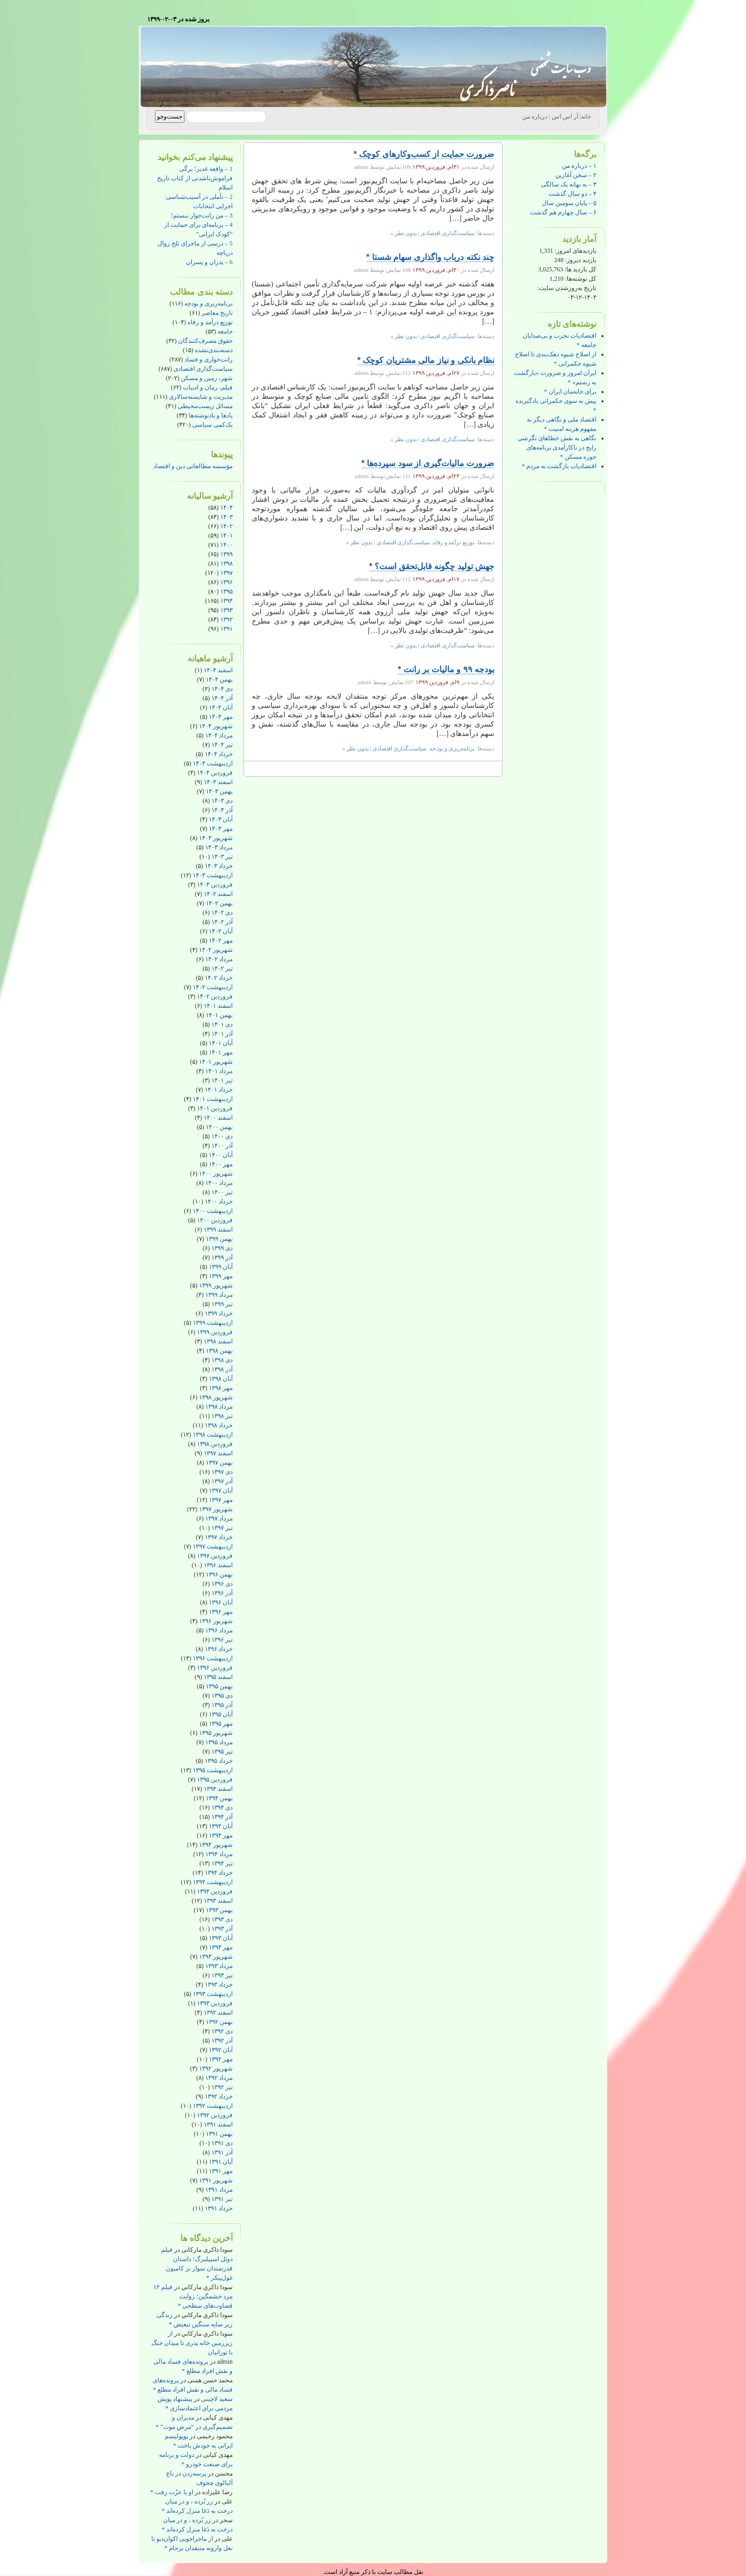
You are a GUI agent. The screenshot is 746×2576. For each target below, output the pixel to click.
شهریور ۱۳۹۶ (216, 1621)
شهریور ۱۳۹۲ (216, 2068)
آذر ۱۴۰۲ (222, 921)
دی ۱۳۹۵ (222, 1695)
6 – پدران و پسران (209, 262)
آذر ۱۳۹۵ (222, 1705)
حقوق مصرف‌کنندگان (205, 340)
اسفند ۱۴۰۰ (218, 1117)
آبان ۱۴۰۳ (221, 819)
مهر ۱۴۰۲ (221, 940)
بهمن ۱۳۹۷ (219, 1462)
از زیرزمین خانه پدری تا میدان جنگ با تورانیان (192, 2343)
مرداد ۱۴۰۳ (219, 847)
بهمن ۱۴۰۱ (219, 1015)
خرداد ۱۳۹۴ (219, 1872)
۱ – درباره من (579, 165)
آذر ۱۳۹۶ (222, 1593)
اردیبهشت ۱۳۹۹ (213, 1322)
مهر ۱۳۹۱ (221, 2171)
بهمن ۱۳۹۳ (219, 1910)
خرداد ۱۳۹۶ (219, 1649)
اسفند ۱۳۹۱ (218, 2124)
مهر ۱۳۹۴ (221, 1835)
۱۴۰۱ (226, 535)
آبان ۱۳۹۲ (221, 2049)
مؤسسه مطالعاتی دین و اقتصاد (193, 466)
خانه (586, 116)
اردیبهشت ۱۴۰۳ (213, 875)
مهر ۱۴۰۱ (221, 1052)
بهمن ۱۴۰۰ (219, 1127)
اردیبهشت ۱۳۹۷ (213, 1546)
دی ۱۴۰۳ (222, 800)
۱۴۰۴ (226, 507)
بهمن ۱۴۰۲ (219, 903)
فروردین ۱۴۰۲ (215, 996)
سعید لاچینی (217, 2399)
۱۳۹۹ (226, 554)
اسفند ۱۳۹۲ (218, 2012)
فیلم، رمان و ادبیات (208, 387)
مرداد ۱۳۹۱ (219, 2189)
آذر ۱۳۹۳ (222, 1928)
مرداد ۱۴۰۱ (219, 1071)
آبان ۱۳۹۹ (221, 1266)
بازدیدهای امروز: (574, 250)
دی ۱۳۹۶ (222, 1583)
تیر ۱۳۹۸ (222, 1416)
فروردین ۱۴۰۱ (215, 1108)
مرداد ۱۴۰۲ (219, 959)
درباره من (534, 116)
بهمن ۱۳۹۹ (219, 1238)
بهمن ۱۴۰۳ (219, 791)
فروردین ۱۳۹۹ (215, 1332)
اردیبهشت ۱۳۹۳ (213, 1994)
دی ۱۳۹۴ (222, 1807)
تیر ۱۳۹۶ (222, 1639)
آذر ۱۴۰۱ (222, 1033)
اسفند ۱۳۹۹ (218, 1229)
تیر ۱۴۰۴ (222, 744)
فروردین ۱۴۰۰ (215, 1220)
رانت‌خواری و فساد (208, 359)
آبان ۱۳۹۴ (221, 1826)
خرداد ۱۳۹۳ (219, 1984)
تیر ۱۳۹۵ (222, 1751)
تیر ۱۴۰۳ (222, 856)
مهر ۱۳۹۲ (221, 2059)
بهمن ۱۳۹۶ (219, 1574)
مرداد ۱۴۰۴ (219, 735)
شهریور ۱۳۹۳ (216, 1956)
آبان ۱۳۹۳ (221, 1938)
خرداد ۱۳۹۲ (219, 2096)
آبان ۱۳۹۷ (221, 1490)
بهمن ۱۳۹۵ (219, 1686)
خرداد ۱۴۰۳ (219, 866)
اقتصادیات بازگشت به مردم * (559, 466)
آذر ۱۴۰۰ (222, 1145)
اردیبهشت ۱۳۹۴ (213, 1882)
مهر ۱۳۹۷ (221, 1499)
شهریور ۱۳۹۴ (216, 1844)
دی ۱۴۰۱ (222, 1024)
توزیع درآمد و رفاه (210, 322)
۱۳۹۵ (226, 591)
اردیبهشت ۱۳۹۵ (213, 1770)
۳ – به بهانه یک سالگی (568, 184)
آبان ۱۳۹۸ (221, 1378)
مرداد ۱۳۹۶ (219, 1630)
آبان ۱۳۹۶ (221, 1602)
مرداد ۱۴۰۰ (219, 1182)
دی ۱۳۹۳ (222, 1919)
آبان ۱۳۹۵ (221, 1714)
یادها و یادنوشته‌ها (211, 415)
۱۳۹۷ (226, 572)
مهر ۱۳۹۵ (221, 1723)
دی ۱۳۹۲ (222, 2031)
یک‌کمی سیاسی (212, 424)
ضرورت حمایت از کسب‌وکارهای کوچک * (424, 154)
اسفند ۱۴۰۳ (218, 782)
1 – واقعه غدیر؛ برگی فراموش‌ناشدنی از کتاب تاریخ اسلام (195, 178)
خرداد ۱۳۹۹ (219, 1313)
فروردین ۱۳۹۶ (215, 1667)
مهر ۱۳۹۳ (221, 1947)
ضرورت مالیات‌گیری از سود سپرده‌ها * (428, 463)
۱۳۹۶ (226, 582)
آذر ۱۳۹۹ (222, 1257)
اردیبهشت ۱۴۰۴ (213, 763)
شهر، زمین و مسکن (207, 378)
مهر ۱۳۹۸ (221, 1388)
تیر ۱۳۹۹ (222, 1304)
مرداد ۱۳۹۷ (219, 1518)
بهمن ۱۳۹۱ (219, 2133)
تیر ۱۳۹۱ (222, 2199)
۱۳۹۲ (226, 619)
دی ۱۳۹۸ (222, 1360)
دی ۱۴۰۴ (222, 688)
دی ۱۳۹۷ (222, 1471)
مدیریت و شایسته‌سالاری (201, 396)
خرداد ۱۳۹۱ (219, 2208)
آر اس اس (565, 116)
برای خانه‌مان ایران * (570, 391)
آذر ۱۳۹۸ (222, 1369)
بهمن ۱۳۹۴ (219, 1798)
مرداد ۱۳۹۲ (219, 2077)
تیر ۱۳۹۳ (222, 1975)
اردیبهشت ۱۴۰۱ (213, 1099)
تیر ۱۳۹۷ (222, 1527)
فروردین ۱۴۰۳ (215, 884)
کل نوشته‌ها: (580, 278)
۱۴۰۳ (226, 516)
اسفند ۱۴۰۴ (218, 670)
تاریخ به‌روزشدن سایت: (566, 288)
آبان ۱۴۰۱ (221, 1043)
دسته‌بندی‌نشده (214, 350)
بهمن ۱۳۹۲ (219, 2021)
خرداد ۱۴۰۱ (219, 1089)
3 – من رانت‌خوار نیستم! (202, 215)
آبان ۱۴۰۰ (221, 1155)
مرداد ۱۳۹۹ (219, 1294)
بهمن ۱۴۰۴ (219, 679)
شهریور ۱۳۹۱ (216, 2180)
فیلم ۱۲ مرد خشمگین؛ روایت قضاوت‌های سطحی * (193, 2296)
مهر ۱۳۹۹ (221, 1276)
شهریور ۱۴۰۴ (216, 726)
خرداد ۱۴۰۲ (219, 977)
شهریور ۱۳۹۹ (216, 1285)
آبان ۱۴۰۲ (221, 931)
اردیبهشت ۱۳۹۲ (213, 2105)
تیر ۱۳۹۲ (222, 2087)
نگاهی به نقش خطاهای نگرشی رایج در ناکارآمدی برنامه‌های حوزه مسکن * (557, 447)
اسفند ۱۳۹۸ (218, 1341)
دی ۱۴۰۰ (222, 1136)
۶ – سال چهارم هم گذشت (563, 212)
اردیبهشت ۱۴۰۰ (213, 1210)
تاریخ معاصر (217, 312)
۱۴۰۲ (226, 526)
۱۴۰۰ (226, 544)
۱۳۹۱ (226, 628)
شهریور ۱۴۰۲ (216, 949)
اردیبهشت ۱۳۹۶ (213, 1658)
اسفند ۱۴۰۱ (218, 1005)
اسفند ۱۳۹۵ (218, 1677)
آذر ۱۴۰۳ (222, 810)
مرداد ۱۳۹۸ (219, 1406)
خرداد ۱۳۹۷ (219, 1537)
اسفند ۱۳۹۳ (218, 1900)
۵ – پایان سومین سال (569, 203)
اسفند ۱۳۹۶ (218, 1565)
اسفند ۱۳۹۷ (218, 1453)
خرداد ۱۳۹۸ (219, 1425)
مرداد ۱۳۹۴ (219, 1854)
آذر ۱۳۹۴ (222, 1816)
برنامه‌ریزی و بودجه (208, 303)
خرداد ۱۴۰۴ (219, 754)
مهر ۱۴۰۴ (221, 716)
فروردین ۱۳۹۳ (215, 2003)
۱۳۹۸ (226, 563)
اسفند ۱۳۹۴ (218, 1788)
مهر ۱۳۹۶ (221, 1611)
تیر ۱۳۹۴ (222, 1863)
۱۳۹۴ (226, 600)
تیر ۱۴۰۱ (222, 1080)
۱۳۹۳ (226, 610)
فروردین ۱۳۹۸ (215, 1444)
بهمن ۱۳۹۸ (219, 1350)
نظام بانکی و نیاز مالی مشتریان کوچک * (425, 360)
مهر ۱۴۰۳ (221, 828)
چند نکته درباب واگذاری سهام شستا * (430, 257)
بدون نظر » (404, 233)
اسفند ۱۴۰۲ (218, 894)
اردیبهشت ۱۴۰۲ (213, 987)
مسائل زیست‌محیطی (205, 406)
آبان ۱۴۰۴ (221, 707)
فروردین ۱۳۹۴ (215, 1891)
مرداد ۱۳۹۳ (219, 1966)
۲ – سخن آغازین (575, 175)
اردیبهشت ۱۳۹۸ (213, 1434)
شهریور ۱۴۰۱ (216, 1061)
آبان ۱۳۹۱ (221, 2161)
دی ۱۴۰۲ (222, 912)
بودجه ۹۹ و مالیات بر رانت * (446, 669)
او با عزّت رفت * (171, 2492)
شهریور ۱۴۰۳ (216, 838)
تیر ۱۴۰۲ (222, 968)
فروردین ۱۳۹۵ (215, 1779)
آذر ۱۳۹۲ (222, 2040)
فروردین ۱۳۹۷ (215, 1555)
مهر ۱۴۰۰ (221, 1164)
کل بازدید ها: (579, 269)
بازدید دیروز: (580, 260)
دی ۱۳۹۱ (222, 2143)
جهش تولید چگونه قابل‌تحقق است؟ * (431, 566)
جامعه (225, 331)
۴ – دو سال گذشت (572, 193)
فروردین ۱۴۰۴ (215, 772)
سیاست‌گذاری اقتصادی (203, 368)
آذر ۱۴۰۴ (222, 698)
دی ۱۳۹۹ (222, 1248)
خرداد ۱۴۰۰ (219, 1201)
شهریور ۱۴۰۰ (216, 1173)
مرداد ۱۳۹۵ (219, 1742)
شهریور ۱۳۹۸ (216, 1397)
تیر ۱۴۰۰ (222, 1192)
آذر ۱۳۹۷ (222, 1481)
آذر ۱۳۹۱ (222, 2152)
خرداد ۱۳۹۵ (219, 1760)
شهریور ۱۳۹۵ (216, 1732)
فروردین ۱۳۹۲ (215, 2115)
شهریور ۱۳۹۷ (216, 1509)
